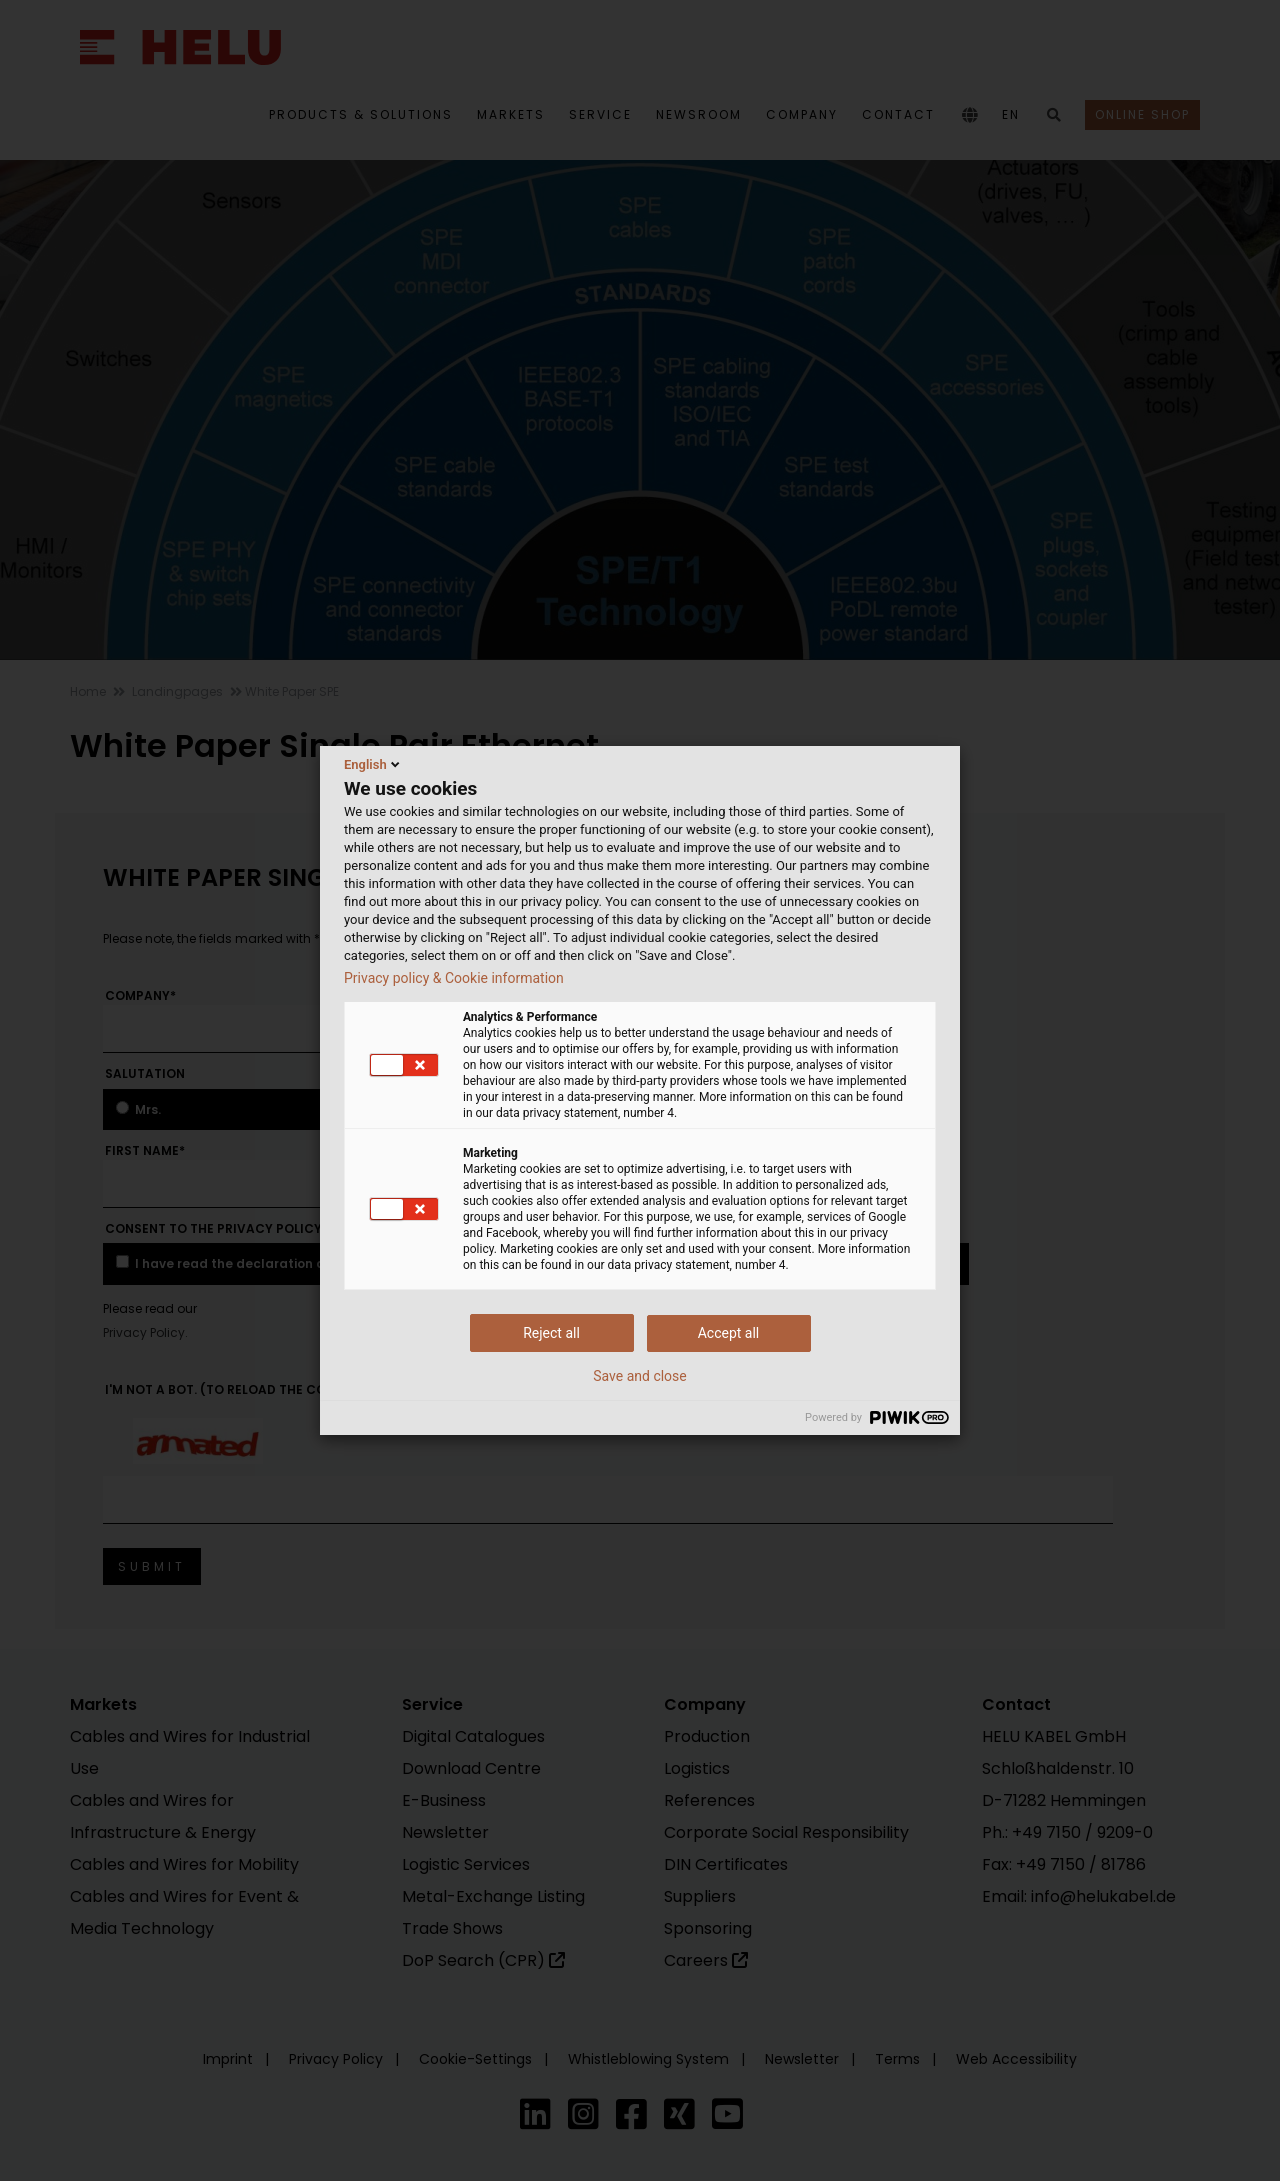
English (373, 764)
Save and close (640, 1376)
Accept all (729, 1333)
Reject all (551, 1333)
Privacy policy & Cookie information (454, 978)
